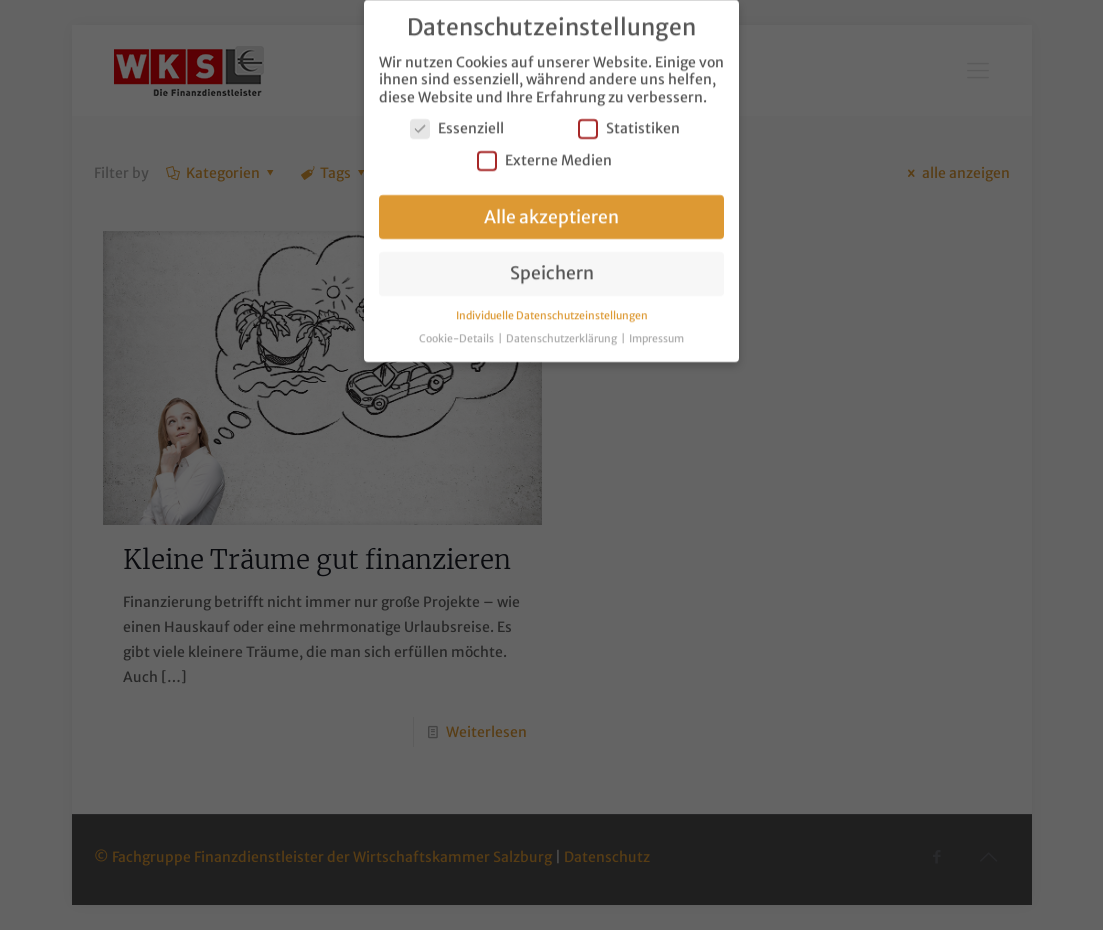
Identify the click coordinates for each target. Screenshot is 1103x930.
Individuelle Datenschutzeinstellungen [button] (552, 310)
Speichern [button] (552, 269)
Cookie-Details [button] (457, 333)
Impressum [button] (656, 333)
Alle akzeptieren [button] (551, 212)
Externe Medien (544, 155)
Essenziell (457, 124)
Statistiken (629, 124)
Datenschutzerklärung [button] (562, 333)
